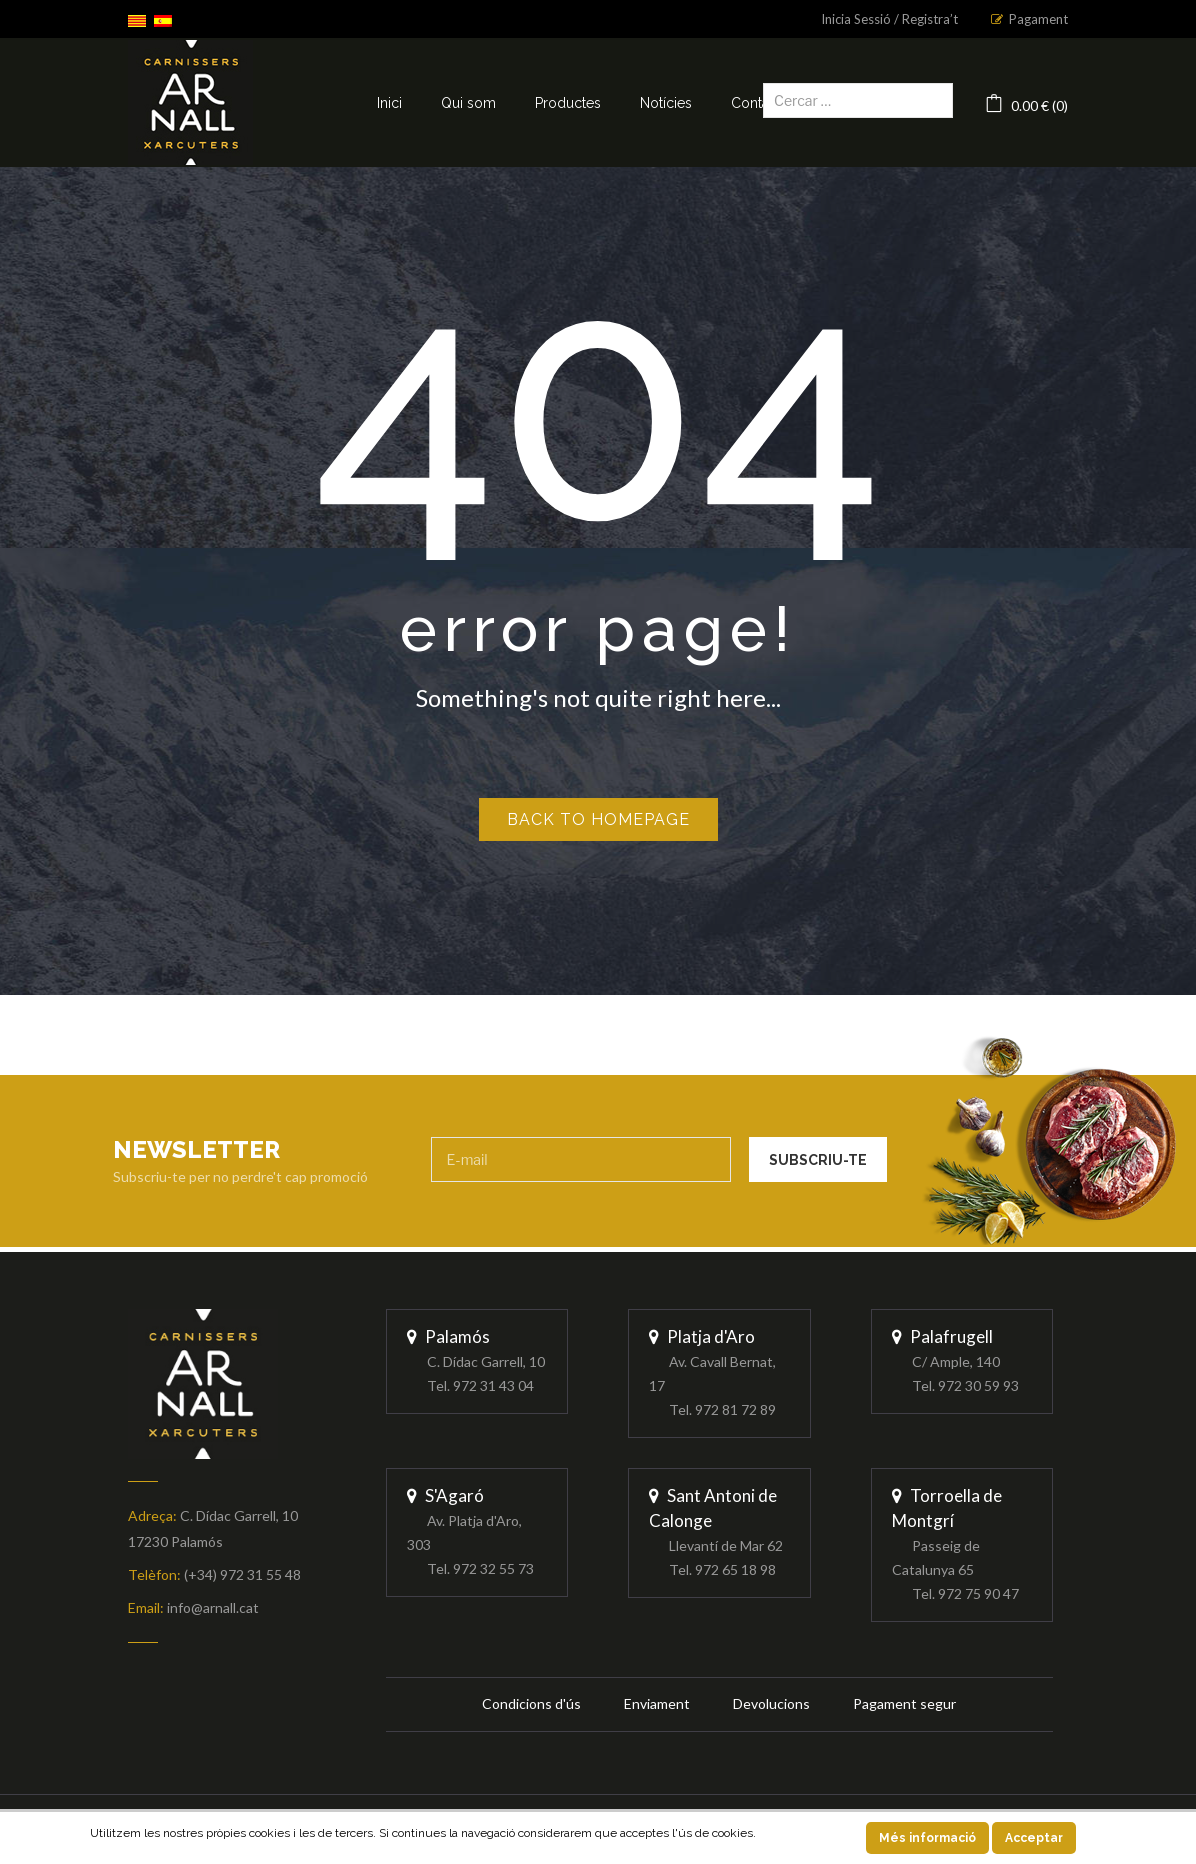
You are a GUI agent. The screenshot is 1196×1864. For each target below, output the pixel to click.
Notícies (666, 103)
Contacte (760, 103)
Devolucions (771, 1703)
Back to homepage (598, 819)
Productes (568, 103)
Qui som (468, 103)
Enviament (657, 1703)
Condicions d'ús (531, 1703)
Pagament (1038, 19)
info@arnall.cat (213, 1607)
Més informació (927, 1838)
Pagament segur (904, 1703)
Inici (389, 103)
